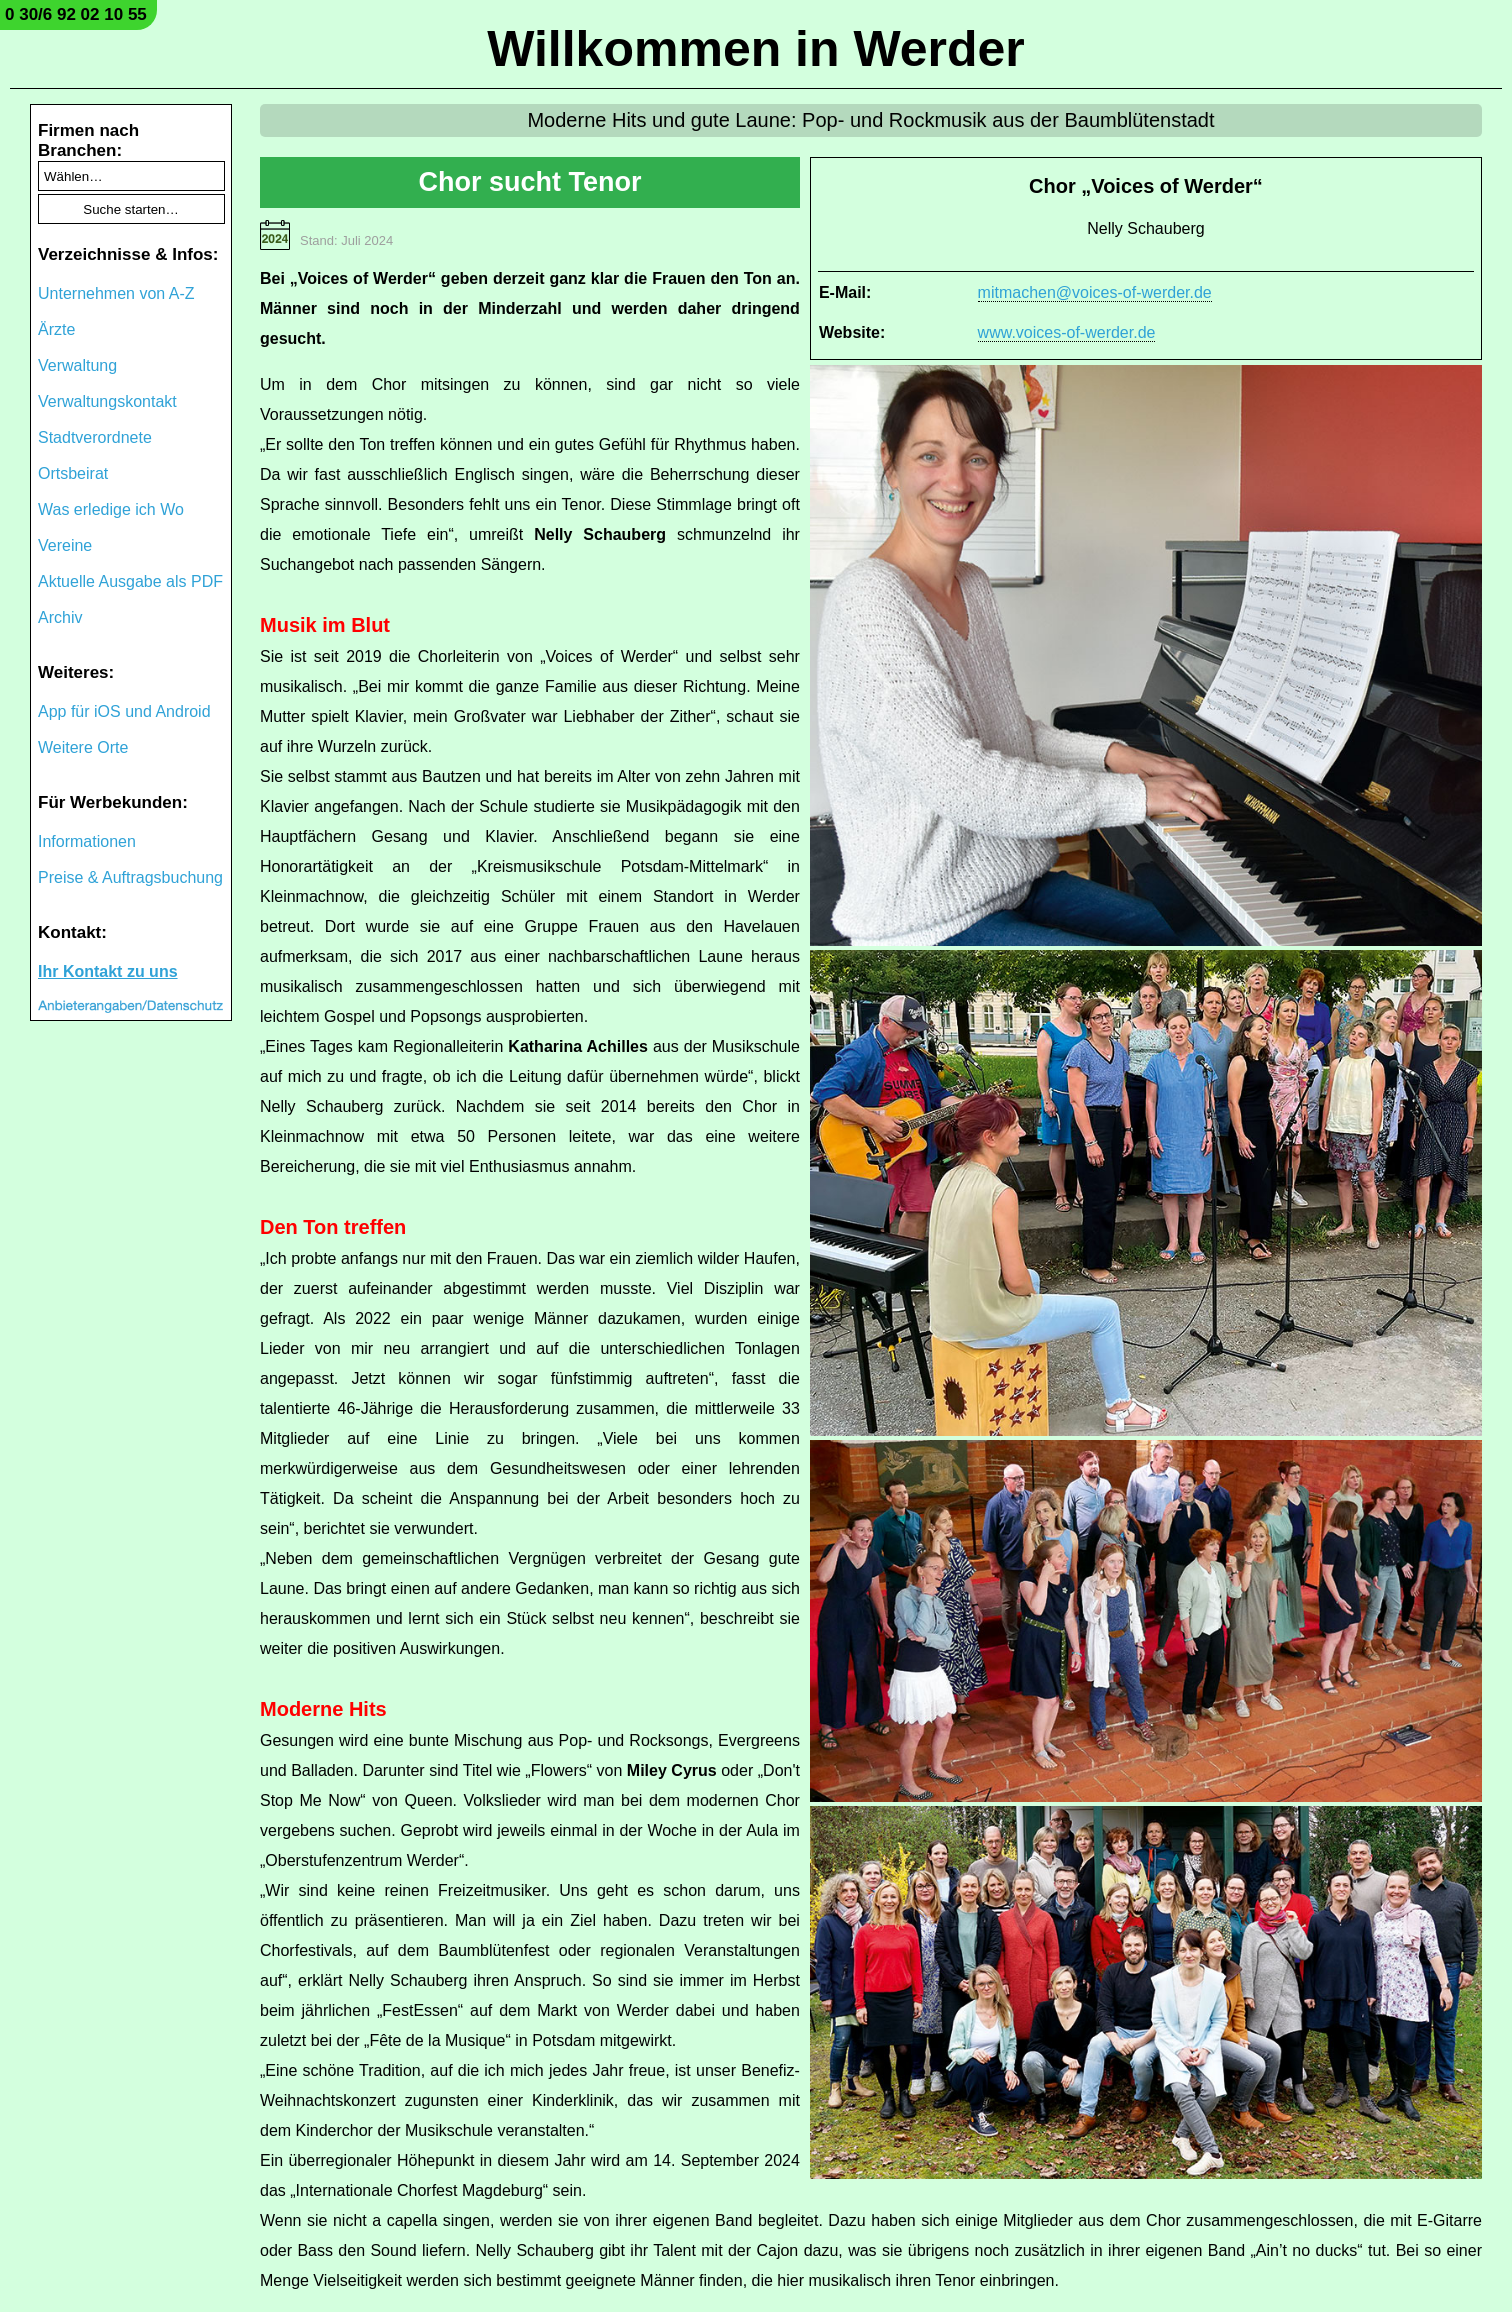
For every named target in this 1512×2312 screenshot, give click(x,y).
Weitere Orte (83, 747)
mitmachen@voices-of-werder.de (1095, 292)
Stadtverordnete (95, 437)
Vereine (65, 545)
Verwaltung (77, 365)
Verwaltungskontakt (107, 401)
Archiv (60, 617)
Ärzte (56, 329)
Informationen (87, 841)
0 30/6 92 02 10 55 (76, 14)
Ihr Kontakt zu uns (108, 971)
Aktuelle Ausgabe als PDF (130, 581)
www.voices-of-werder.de (1067, 332)
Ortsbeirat (73, 473)
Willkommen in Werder (756, 49)
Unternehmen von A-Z (116, 293)
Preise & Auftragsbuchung (130, 877)
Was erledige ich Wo (111, 509)
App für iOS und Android (124, 711)
